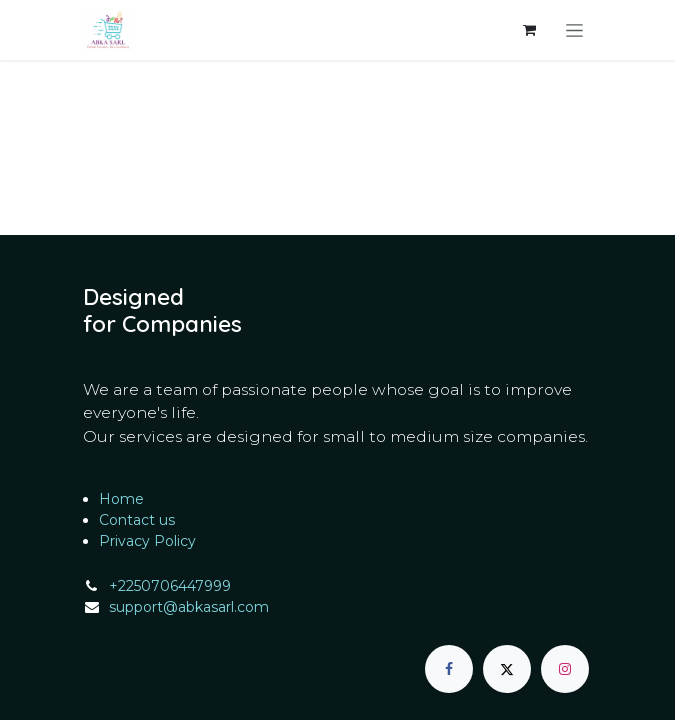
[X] (507, 669)
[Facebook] (449, 669)
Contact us (137, 520)
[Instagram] (565, 669)
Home (121, 499)
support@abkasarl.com (189, 607)
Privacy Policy (147, 541)
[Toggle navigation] (574, 30)
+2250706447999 (170, 586)
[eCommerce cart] (530, 30)
